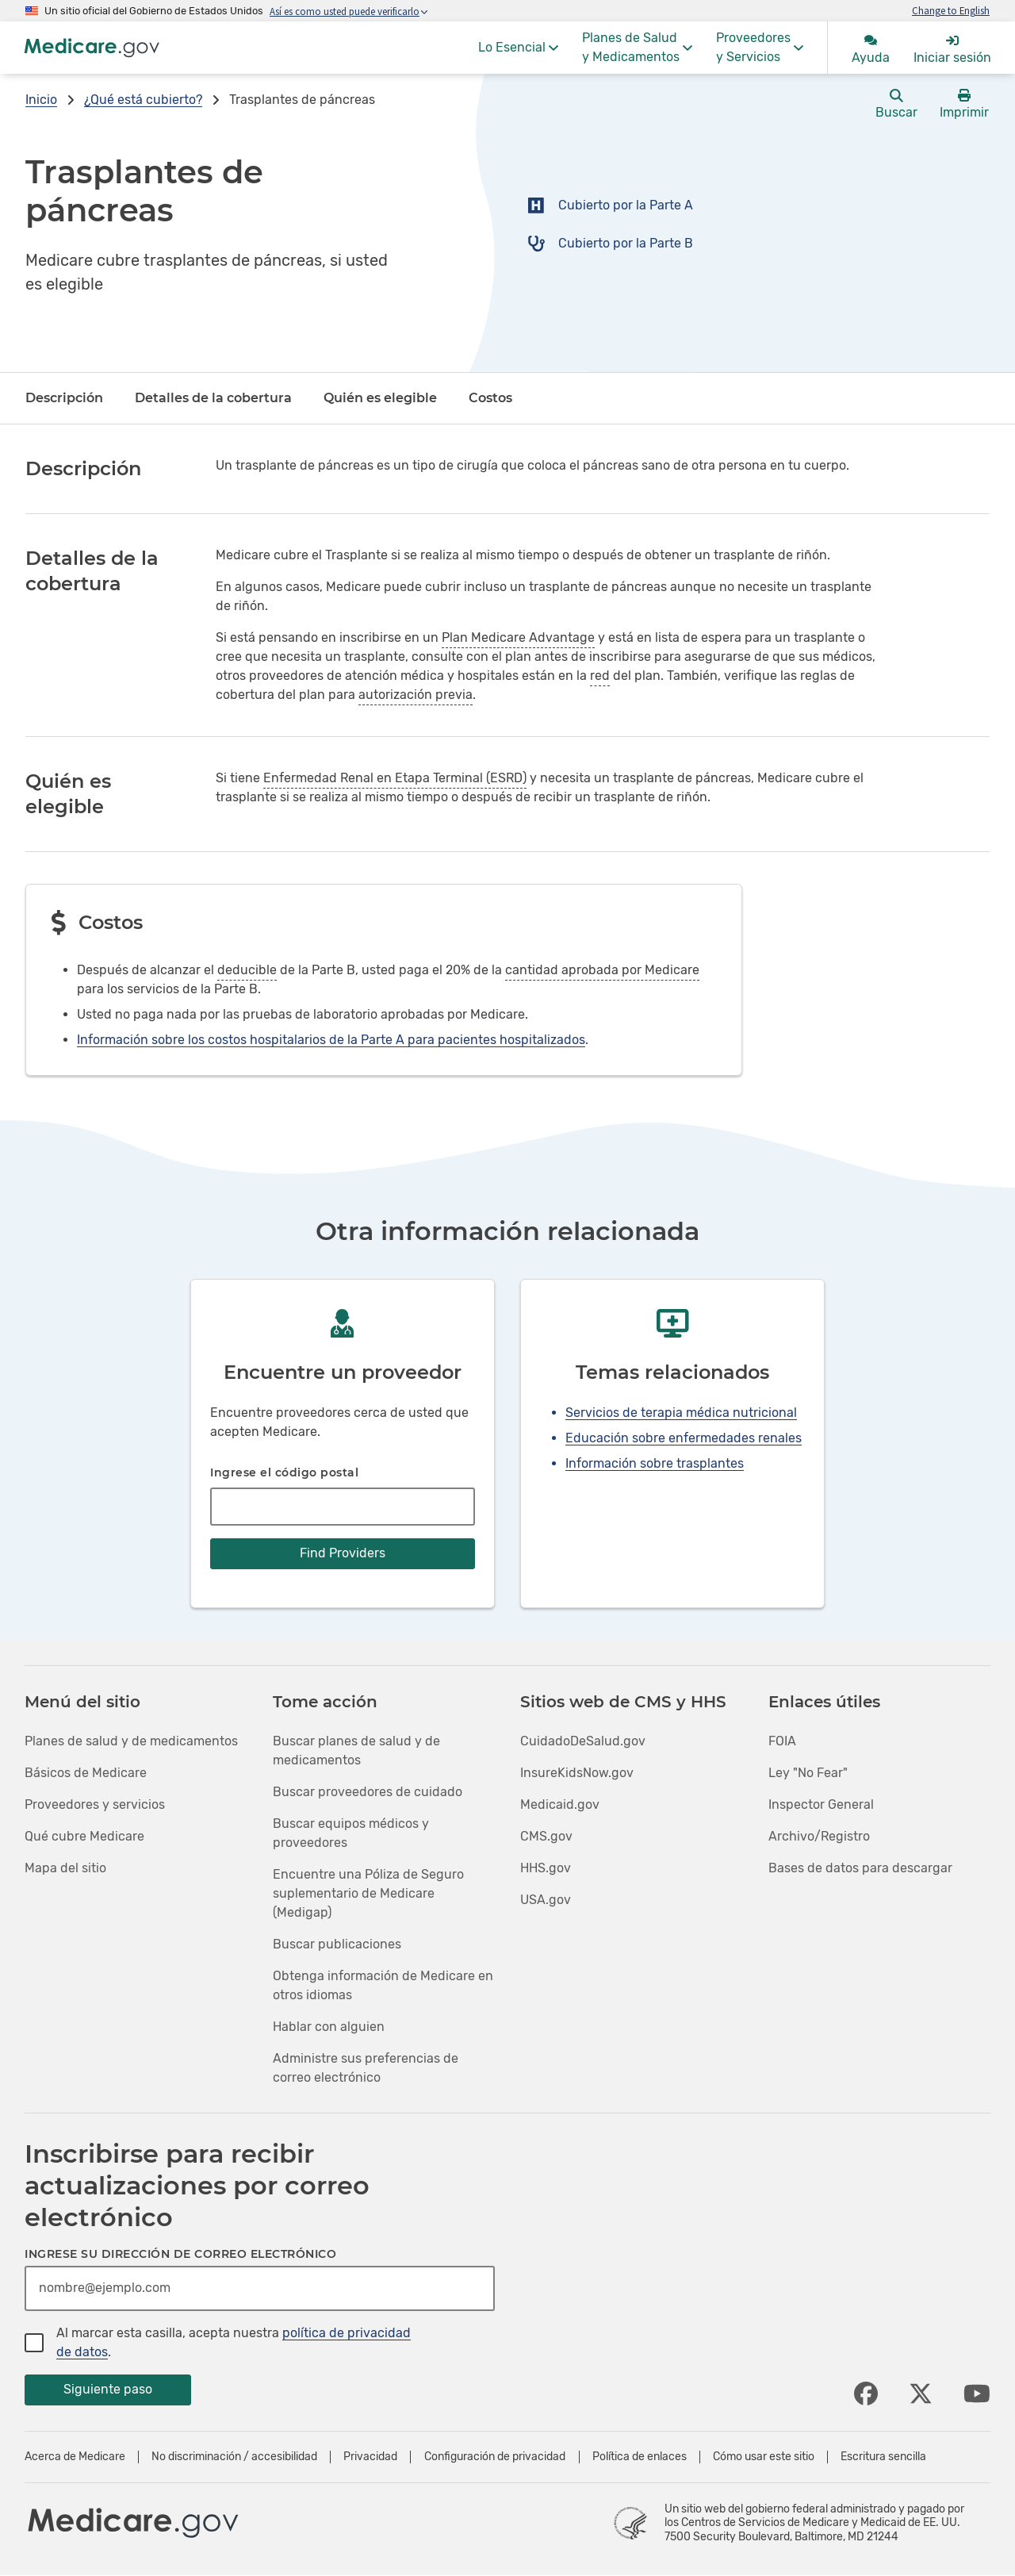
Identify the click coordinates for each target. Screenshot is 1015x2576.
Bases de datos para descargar (860, 1867)
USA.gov (545, 1899)
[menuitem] (518, 47)
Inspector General (821, 1804)
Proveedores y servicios (95, 1804)
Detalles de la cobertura (213, 397)
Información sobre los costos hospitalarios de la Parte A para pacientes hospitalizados (331, 1039)
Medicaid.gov (559, 1804)
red (600, 675)
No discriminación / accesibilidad (234, 2457)
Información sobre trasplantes (654, 1463)
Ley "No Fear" (808, 1772)
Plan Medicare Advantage (518, 637)
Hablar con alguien (329, 2026)
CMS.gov (546, 1836)
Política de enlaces (639, 2457)
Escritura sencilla (883, 2457)
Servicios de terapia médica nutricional (681, 1412)
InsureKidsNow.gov (577, 1772)
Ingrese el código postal (284, 1472)
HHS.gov (545, 1867)
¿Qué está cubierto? (143, 99)
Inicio (41, 99)
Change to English (951, 10)
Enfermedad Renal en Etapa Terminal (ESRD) (395, 777)
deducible (247, 969)
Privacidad (370, 2457)
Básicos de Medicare (86, 1772)
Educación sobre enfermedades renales (683, 1437)
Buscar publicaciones (337, 1944)
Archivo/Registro (819, 1836)
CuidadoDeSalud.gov (582, 1741)
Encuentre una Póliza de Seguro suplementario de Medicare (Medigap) (368, 1893)
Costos (490, 397)
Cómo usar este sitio (763, 2457)
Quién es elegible (380, 397)
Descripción (64, 397)
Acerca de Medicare (75, 2457)
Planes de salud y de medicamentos (131, 1741)
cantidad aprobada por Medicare (602, 969)
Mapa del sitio (65, 1867)
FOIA (782, 1741)
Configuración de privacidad (494, 2457)
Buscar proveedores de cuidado (367, 1791)
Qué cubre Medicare (84, 1836)
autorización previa (415, 694)
